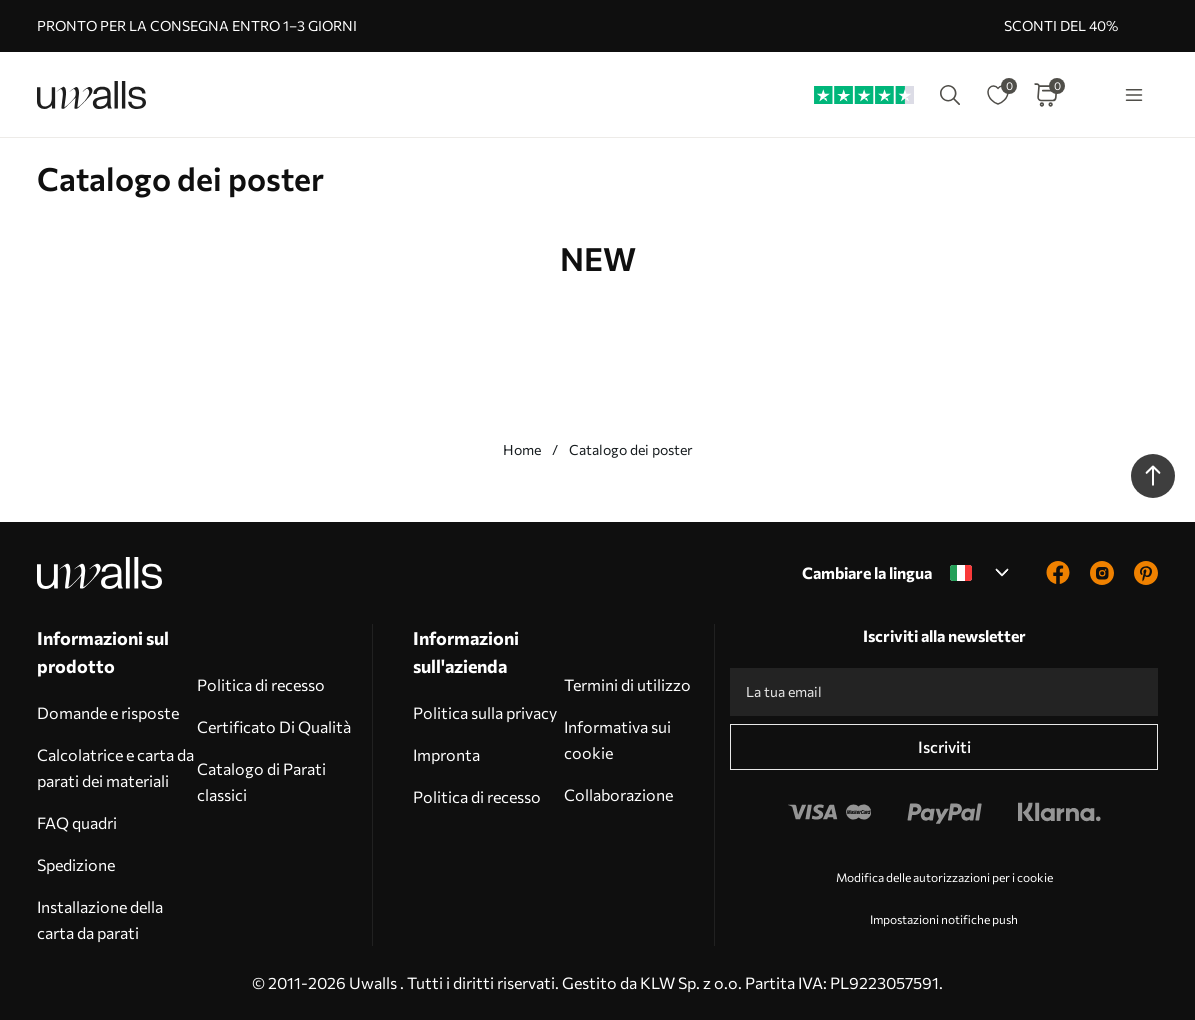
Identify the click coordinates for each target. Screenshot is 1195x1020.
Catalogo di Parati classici (261, 781)
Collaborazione (618, 794)
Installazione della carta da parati (100, 919)
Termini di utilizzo (627, 684)
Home (522, 449)
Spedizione (76, 864)
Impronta (446, 754)
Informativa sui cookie (617, 739)
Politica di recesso (261, 684)
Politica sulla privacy (485, 712)
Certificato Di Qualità (274, 726)
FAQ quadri (77, 822)
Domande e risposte (108, 712)
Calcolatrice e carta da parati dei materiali (115, 767)
